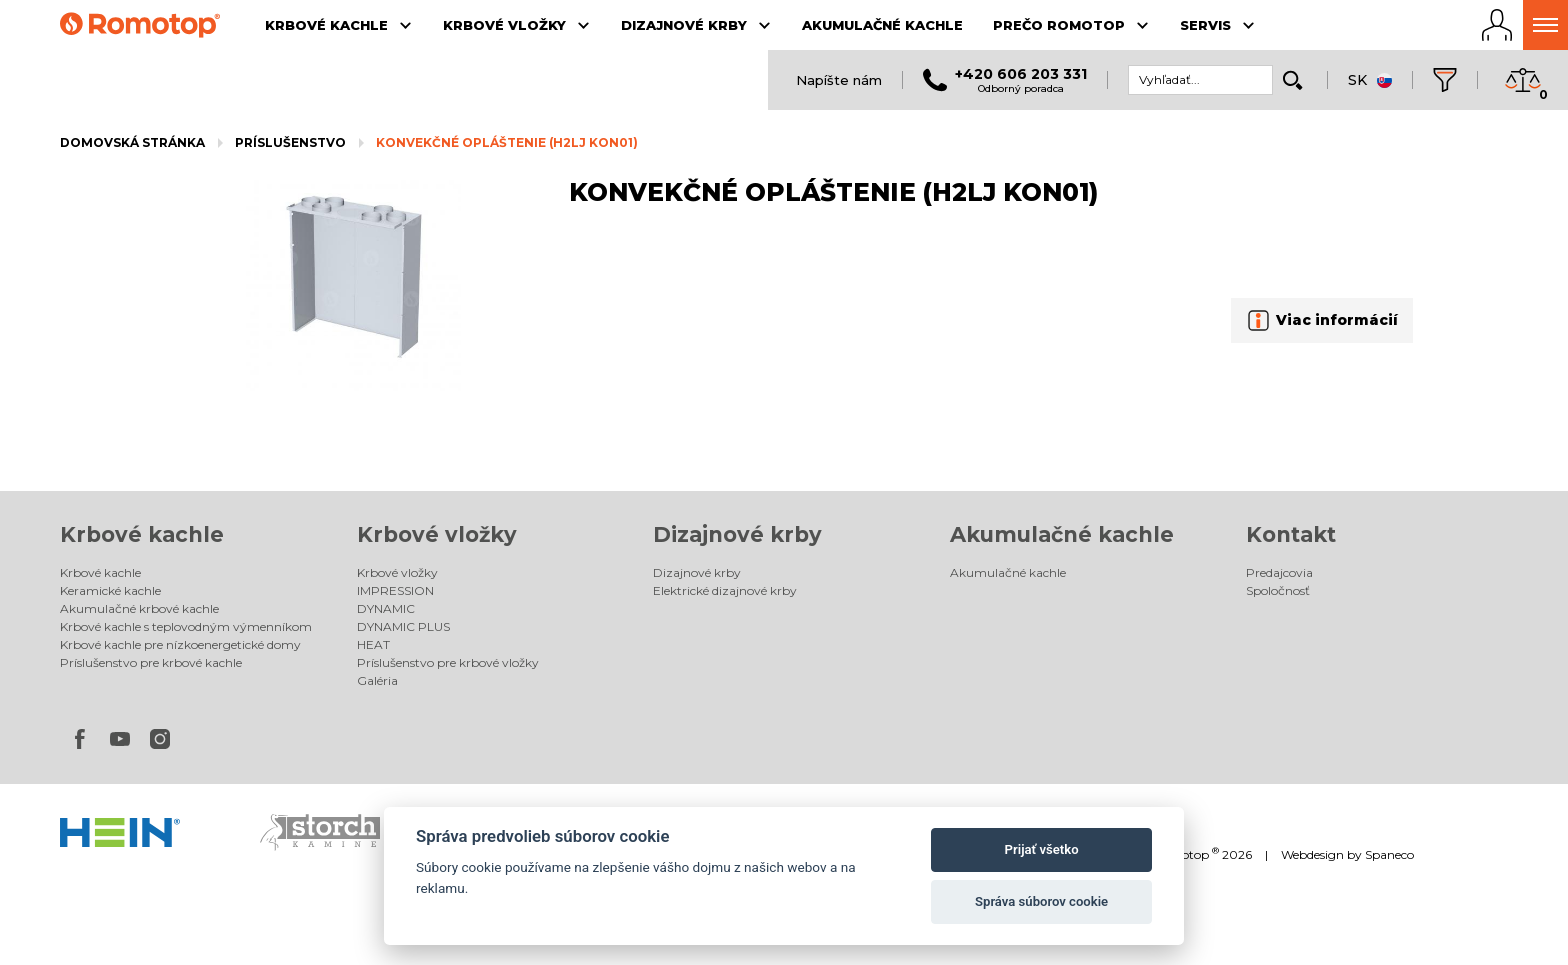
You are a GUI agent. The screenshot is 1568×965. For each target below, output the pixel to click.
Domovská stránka (132, 142)
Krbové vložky (437, 534)
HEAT (373, 644)
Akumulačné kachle (1062, 534)
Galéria (377, 680)
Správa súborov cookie (1041, 901)
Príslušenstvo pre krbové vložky (448, 662)
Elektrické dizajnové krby (725, 590)
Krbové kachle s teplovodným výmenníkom (186, 626)
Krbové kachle (142, 534)
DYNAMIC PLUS (403, 626)
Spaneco (1389, 854)
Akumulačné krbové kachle (139, 608)
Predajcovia (1279, 572)
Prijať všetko (1042, 849)
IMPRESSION (395, 590)
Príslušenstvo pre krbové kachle (151, 662)
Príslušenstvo (290, 142)
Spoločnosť (1278, 590)
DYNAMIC (386, 608)
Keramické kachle (110, 590)
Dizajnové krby (737, 534)
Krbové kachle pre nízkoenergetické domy (180, 644)
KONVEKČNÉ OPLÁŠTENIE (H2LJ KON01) (507, 142)
